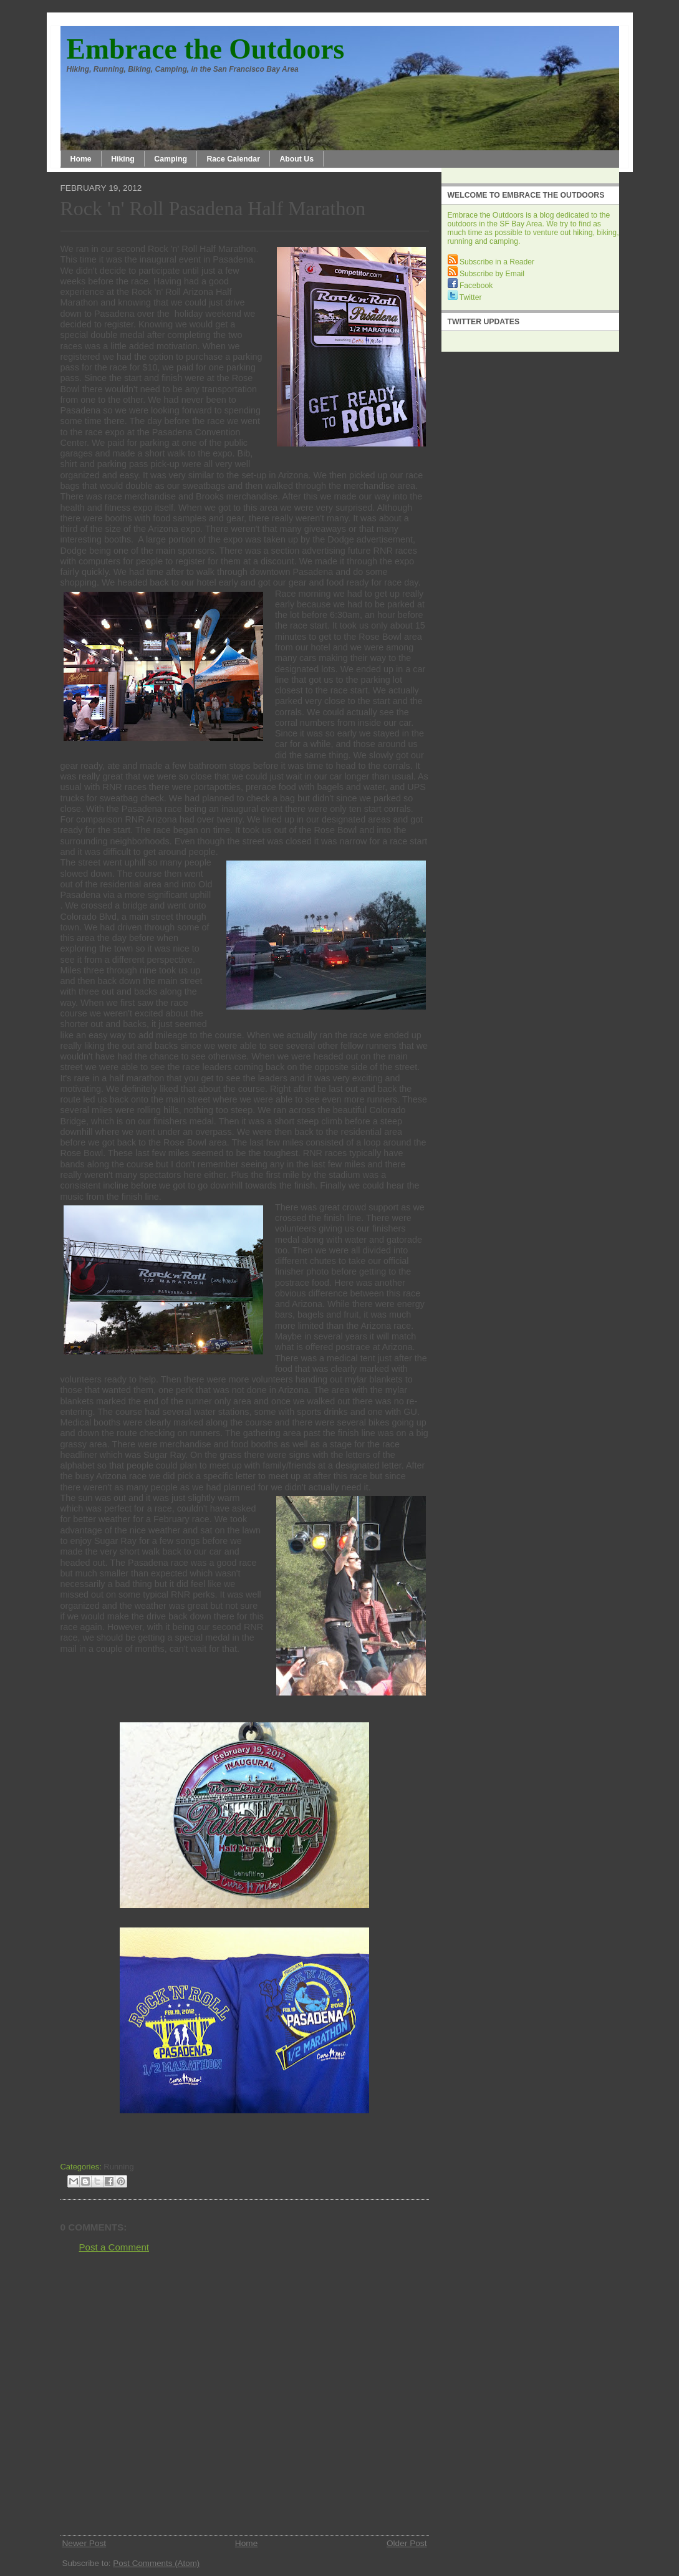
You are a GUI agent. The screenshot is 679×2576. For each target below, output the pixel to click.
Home (81, 159)
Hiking (123, 159)
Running (118, 2166)
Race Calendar (233, 159)
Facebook (470, 285)
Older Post (407, 2543)
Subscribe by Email (486, 273)
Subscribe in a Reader (491, 262)
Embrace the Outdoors (206, 49)
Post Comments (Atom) (156, 2563)
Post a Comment (114, 2247)
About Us (296, 159)
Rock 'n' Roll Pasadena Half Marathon (213, 208)
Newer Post (84, 2543)
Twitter (465, 297)
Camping (170, 159)
